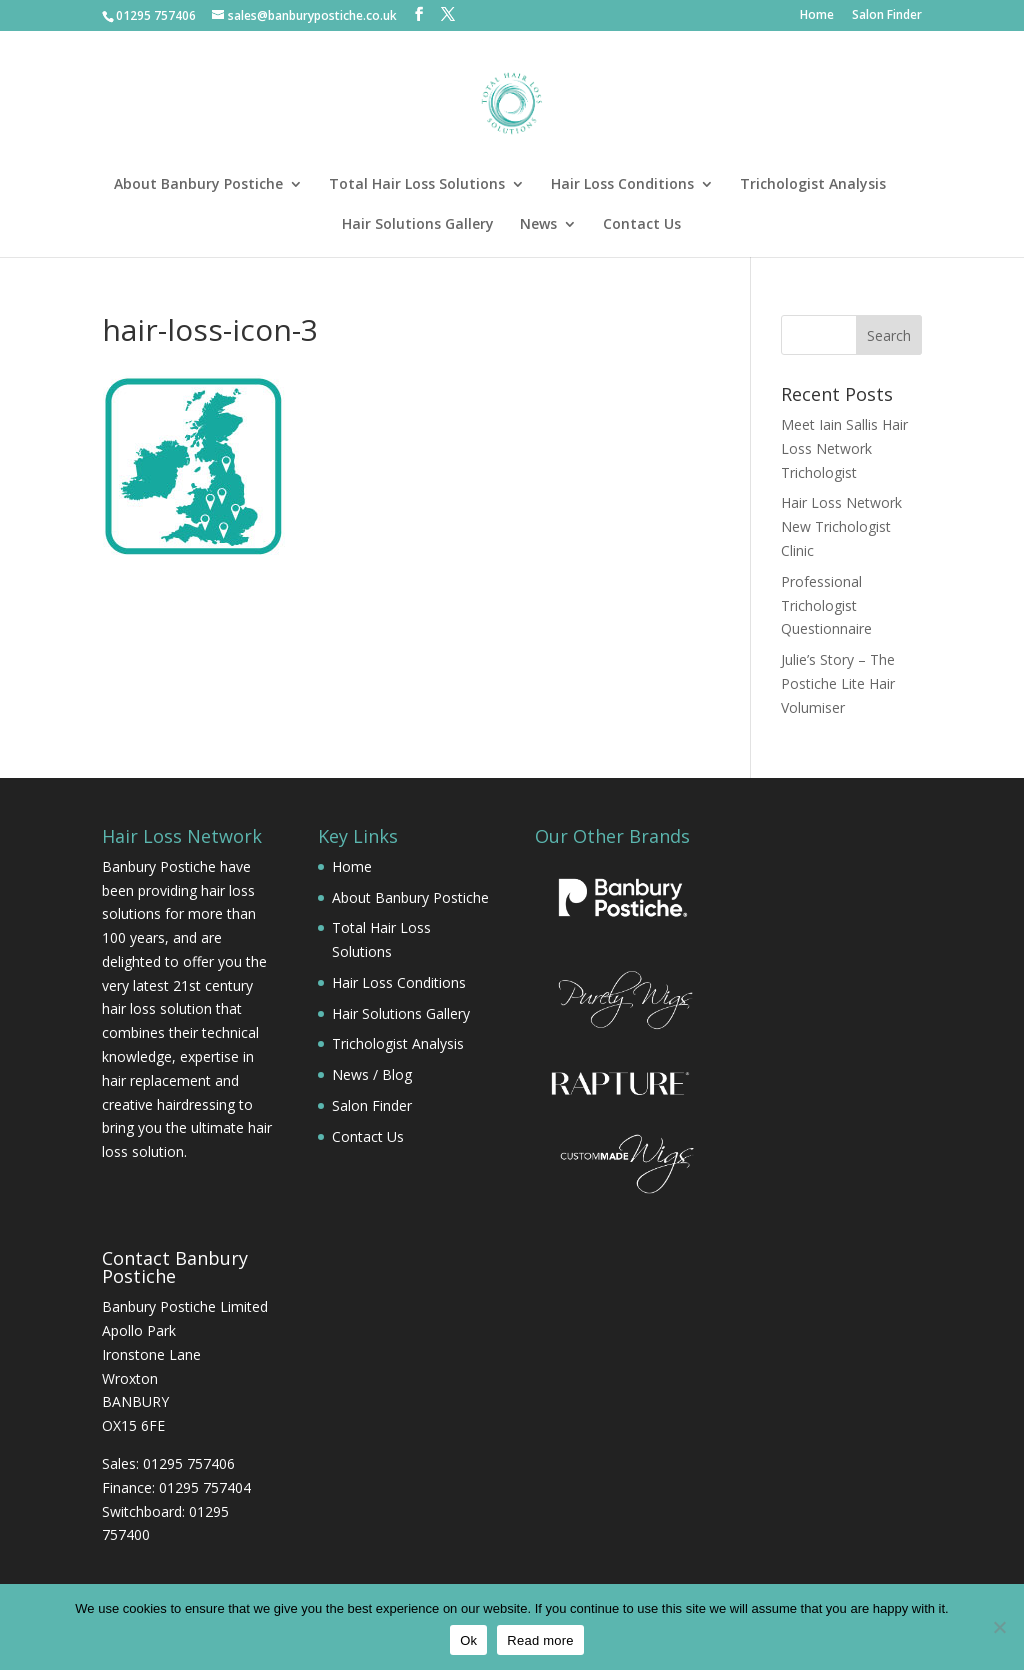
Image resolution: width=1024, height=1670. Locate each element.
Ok (468, 1640)
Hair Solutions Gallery (418, 225)
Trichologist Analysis (813, 185)
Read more (540, 1640)
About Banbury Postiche (198, 185)
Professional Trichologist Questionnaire (826, 605)
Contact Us (642, 225)
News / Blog (372, 1074)
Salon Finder (887, 16)
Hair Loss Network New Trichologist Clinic (841, 526)
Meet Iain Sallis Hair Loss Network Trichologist (844, 448)
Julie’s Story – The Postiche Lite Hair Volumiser (838, 683)
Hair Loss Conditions (622, 185)
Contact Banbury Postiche (175, 1267)
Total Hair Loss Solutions (417, 185)
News (538, 225)
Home (817, 16)
